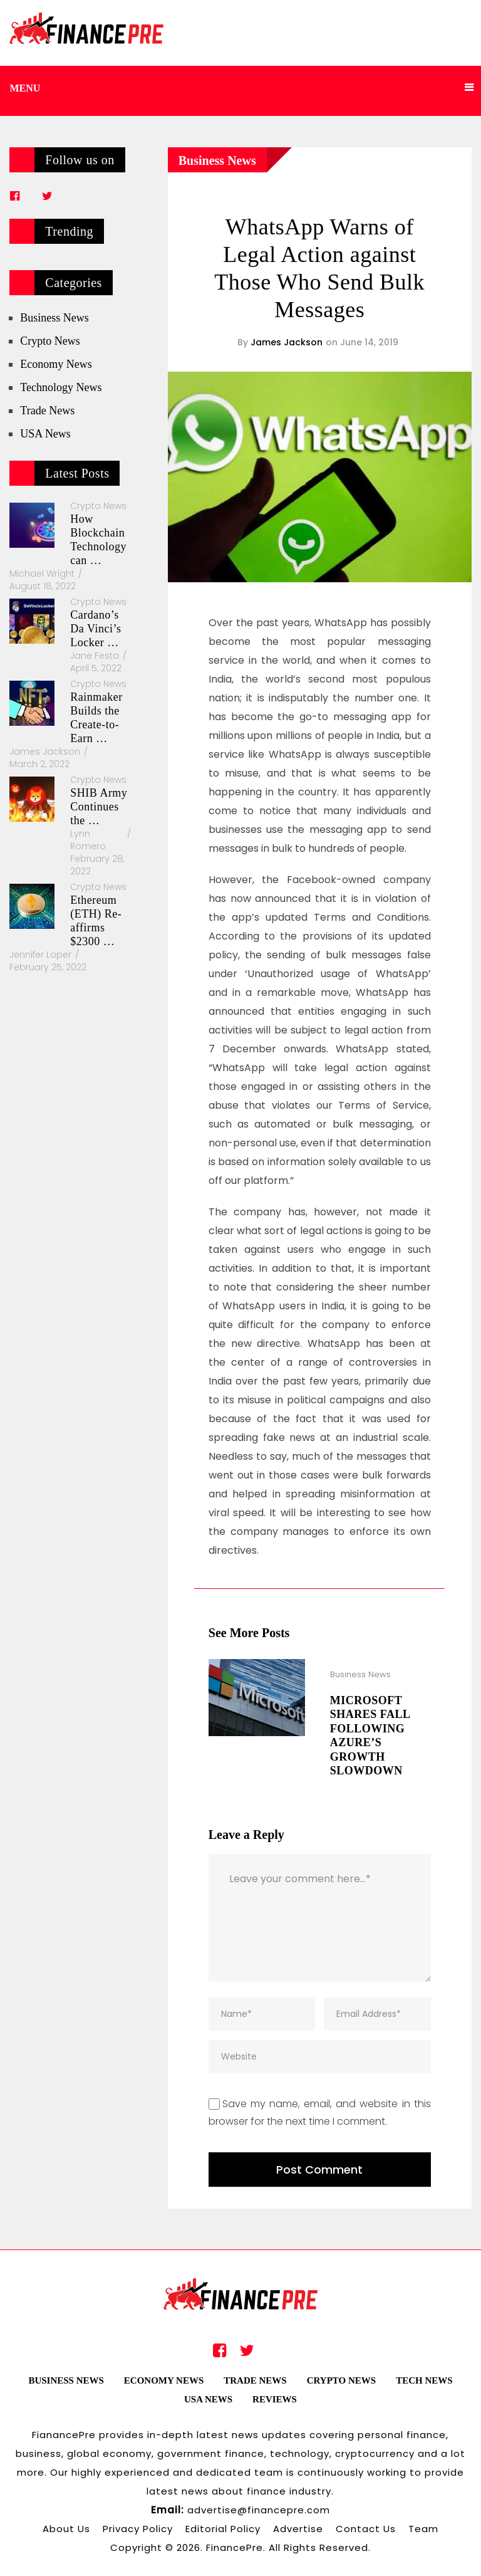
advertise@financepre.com (258, 2509)
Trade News (47, 410)
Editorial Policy (223, 2528)
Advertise (298, 2528)
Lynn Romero (88, 839)
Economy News (55, 364)
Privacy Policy (138, 2528)
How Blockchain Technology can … (98, 540)
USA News (45, 433)
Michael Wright (42, 573)
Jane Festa (94, 655)
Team (423, 2528)
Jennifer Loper (40, 954)
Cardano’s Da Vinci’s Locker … (95, 629)
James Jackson (287, 342)
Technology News (60, 387)
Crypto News (50, 341)
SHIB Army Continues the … (98, 807)
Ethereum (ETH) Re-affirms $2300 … (96, 921)
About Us (66, 2528)
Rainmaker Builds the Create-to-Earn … (96, 718)
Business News (217, 160)
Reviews (274, 2399)
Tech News (424, 2380)
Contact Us (366, 2528)
